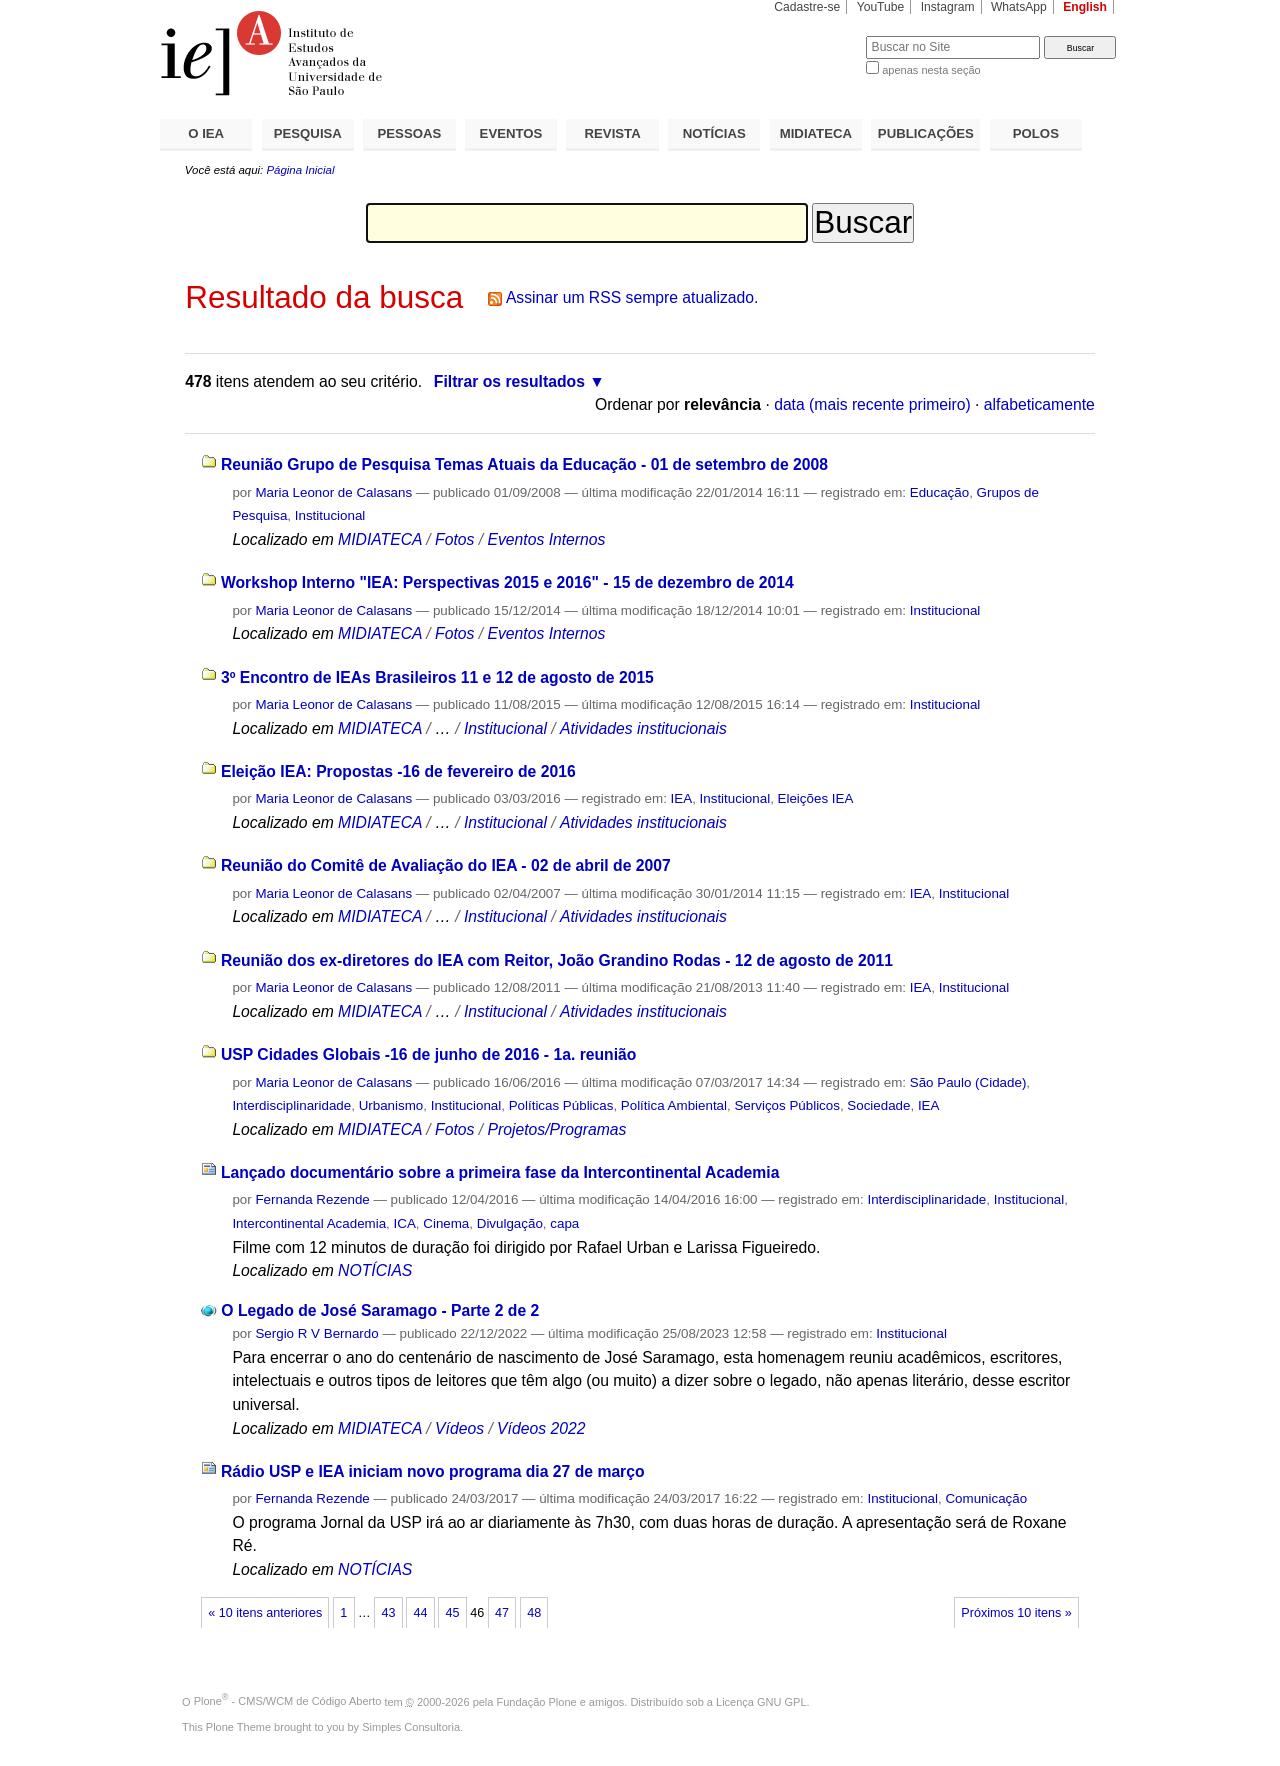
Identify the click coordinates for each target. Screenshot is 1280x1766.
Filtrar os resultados (509, 381)
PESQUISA (308, 133)
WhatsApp (1019, 7)
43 (388, 1613)
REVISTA (613, 133)
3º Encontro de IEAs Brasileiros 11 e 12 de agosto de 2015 (437, 677)
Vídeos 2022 (541, 1428)
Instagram (948, 7)
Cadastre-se (807, 7)
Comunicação (986, 1498)
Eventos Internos (546, 539)
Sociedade (878, 1105)
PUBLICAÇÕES (926, 133)
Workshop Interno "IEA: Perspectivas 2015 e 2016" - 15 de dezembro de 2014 (507, 582)
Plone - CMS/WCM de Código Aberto (288, 1701)
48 (534, 1613)
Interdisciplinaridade (291, 1105)
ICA (405, 1223)
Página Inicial (300, 170)
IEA (682, 798)
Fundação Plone (537, 1701)
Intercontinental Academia (309, 1223)
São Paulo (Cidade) (968, 1082)
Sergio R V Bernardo (316, 1333)
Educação (939, 492)
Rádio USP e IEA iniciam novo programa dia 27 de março (433, 1471)
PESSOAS (410, 133)
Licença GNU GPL (761, 1701)
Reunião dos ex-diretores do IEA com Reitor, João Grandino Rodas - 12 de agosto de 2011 (557, 960)
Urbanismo (391, 1105)
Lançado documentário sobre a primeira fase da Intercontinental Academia (500, 1172)
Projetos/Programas (556, 1129)
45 (453, 1613)
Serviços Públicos (786, 1105)
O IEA (206, 133)
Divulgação (510, 1223)
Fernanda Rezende (312, 1199)
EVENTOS (511, 133)
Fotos (454, 539)
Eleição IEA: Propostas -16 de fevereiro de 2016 (398, 771)
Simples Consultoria (411, 1727)
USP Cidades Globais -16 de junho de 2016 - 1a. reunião (429, 1054)
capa (564, 1223)
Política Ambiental (674, 1105)
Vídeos (459, 1428)
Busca (817, 35)
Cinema (446, 1223)
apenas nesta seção (931, 70)
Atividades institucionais (643, 728)
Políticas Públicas (561, 1105)
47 (502, 1613)
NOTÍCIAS (714, 133)
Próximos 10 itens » (1016, 1613)
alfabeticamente (1039, 404)
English (1085, 7)
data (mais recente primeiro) (872, 404)
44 (420, 1613)
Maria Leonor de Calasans (333, 492)
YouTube (881, 7)
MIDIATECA (816, 133)
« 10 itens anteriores (265, 1613)
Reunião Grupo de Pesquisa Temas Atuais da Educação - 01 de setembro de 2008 (524, 464)
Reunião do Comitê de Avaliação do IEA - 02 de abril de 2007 (446, 865)
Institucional (330, 515)
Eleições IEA (816, 798)
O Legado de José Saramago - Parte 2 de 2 (380, 1310)
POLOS (1036, 133)
